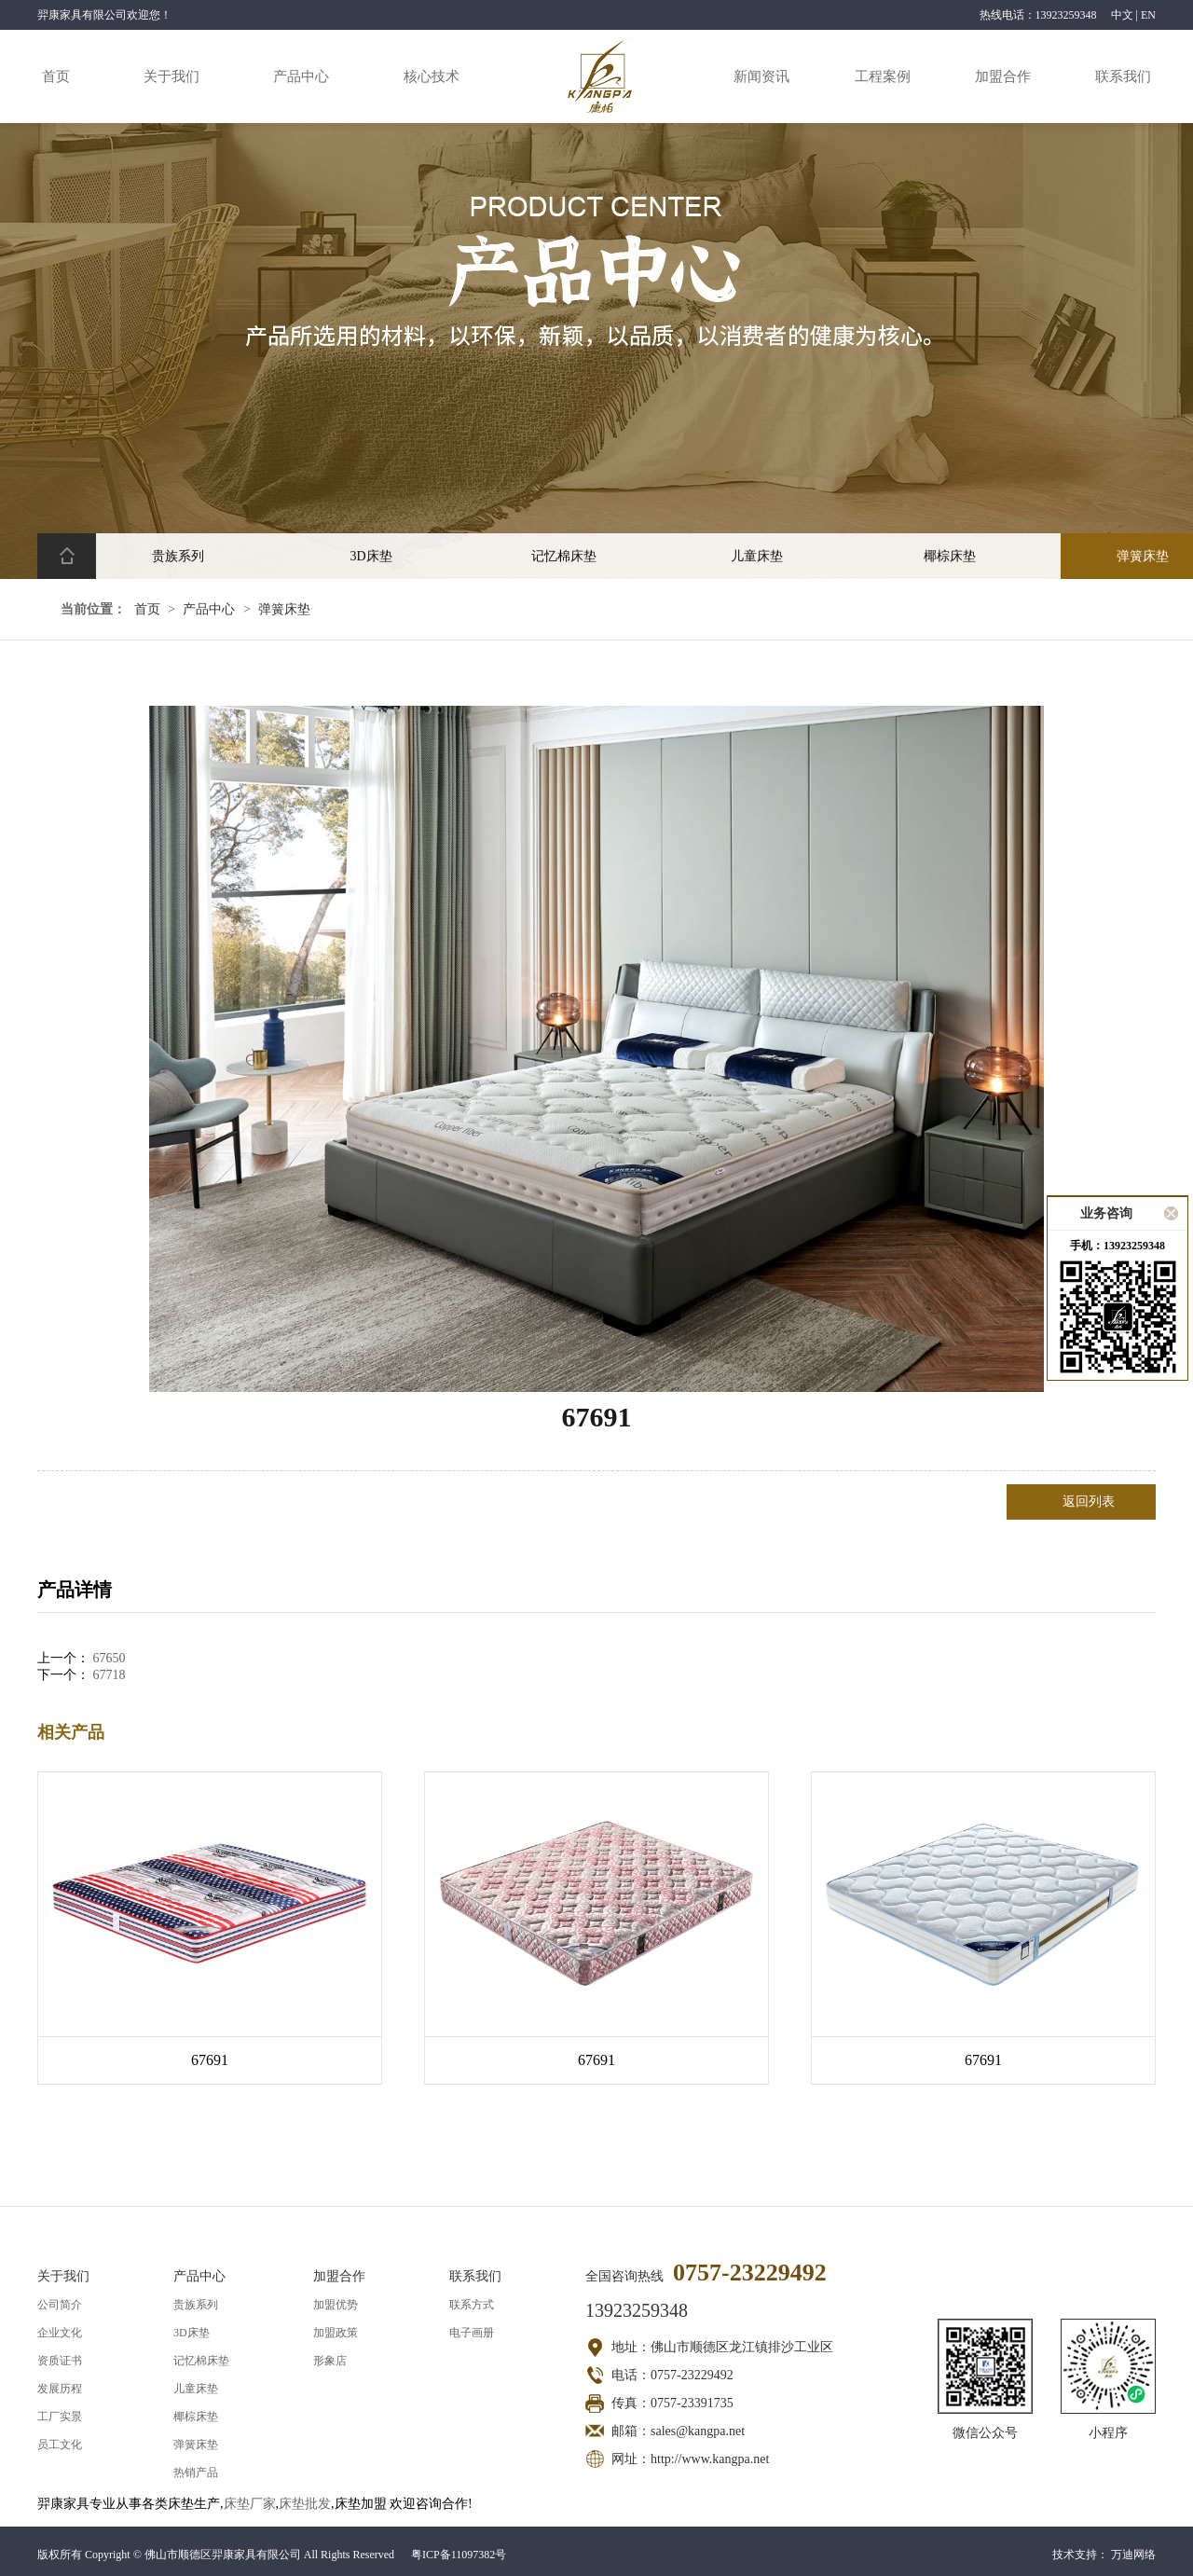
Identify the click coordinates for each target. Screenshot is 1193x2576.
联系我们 (1123, 76)
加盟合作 (1003, 76)
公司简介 (59, 2304)
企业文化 (59, 2332)
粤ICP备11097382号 (458, 2554)
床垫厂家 (250, 2504)
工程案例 (883, 76)
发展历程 (59, 2388)
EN (1148, 14)
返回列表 (1089, 1501)
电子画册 (471, 2332)
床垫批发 (305, 2504)
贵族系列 (195, 2304)
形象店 (330, 2360)
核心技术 (431, 76)
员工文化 (59, 2444)
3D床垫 (191, 2332)
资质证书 (59, 2360)
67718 (109, 1675)
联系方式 (471, 2304)
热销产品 (195, 2472)
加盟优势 (335, 2304)
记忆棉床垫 (201, 2360)
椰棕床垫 (195, 2416)
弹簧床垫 (284, 609)
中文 (1122, 14)
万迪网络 (1133, 2554)
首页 (56, 76)
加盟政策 (335, 2332)
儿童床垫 (195, 2388)
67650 (109, 1658)
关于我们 (171, 76)
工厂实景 (59, 2416)
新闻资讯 (761, 76)
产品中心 (301, 76)
